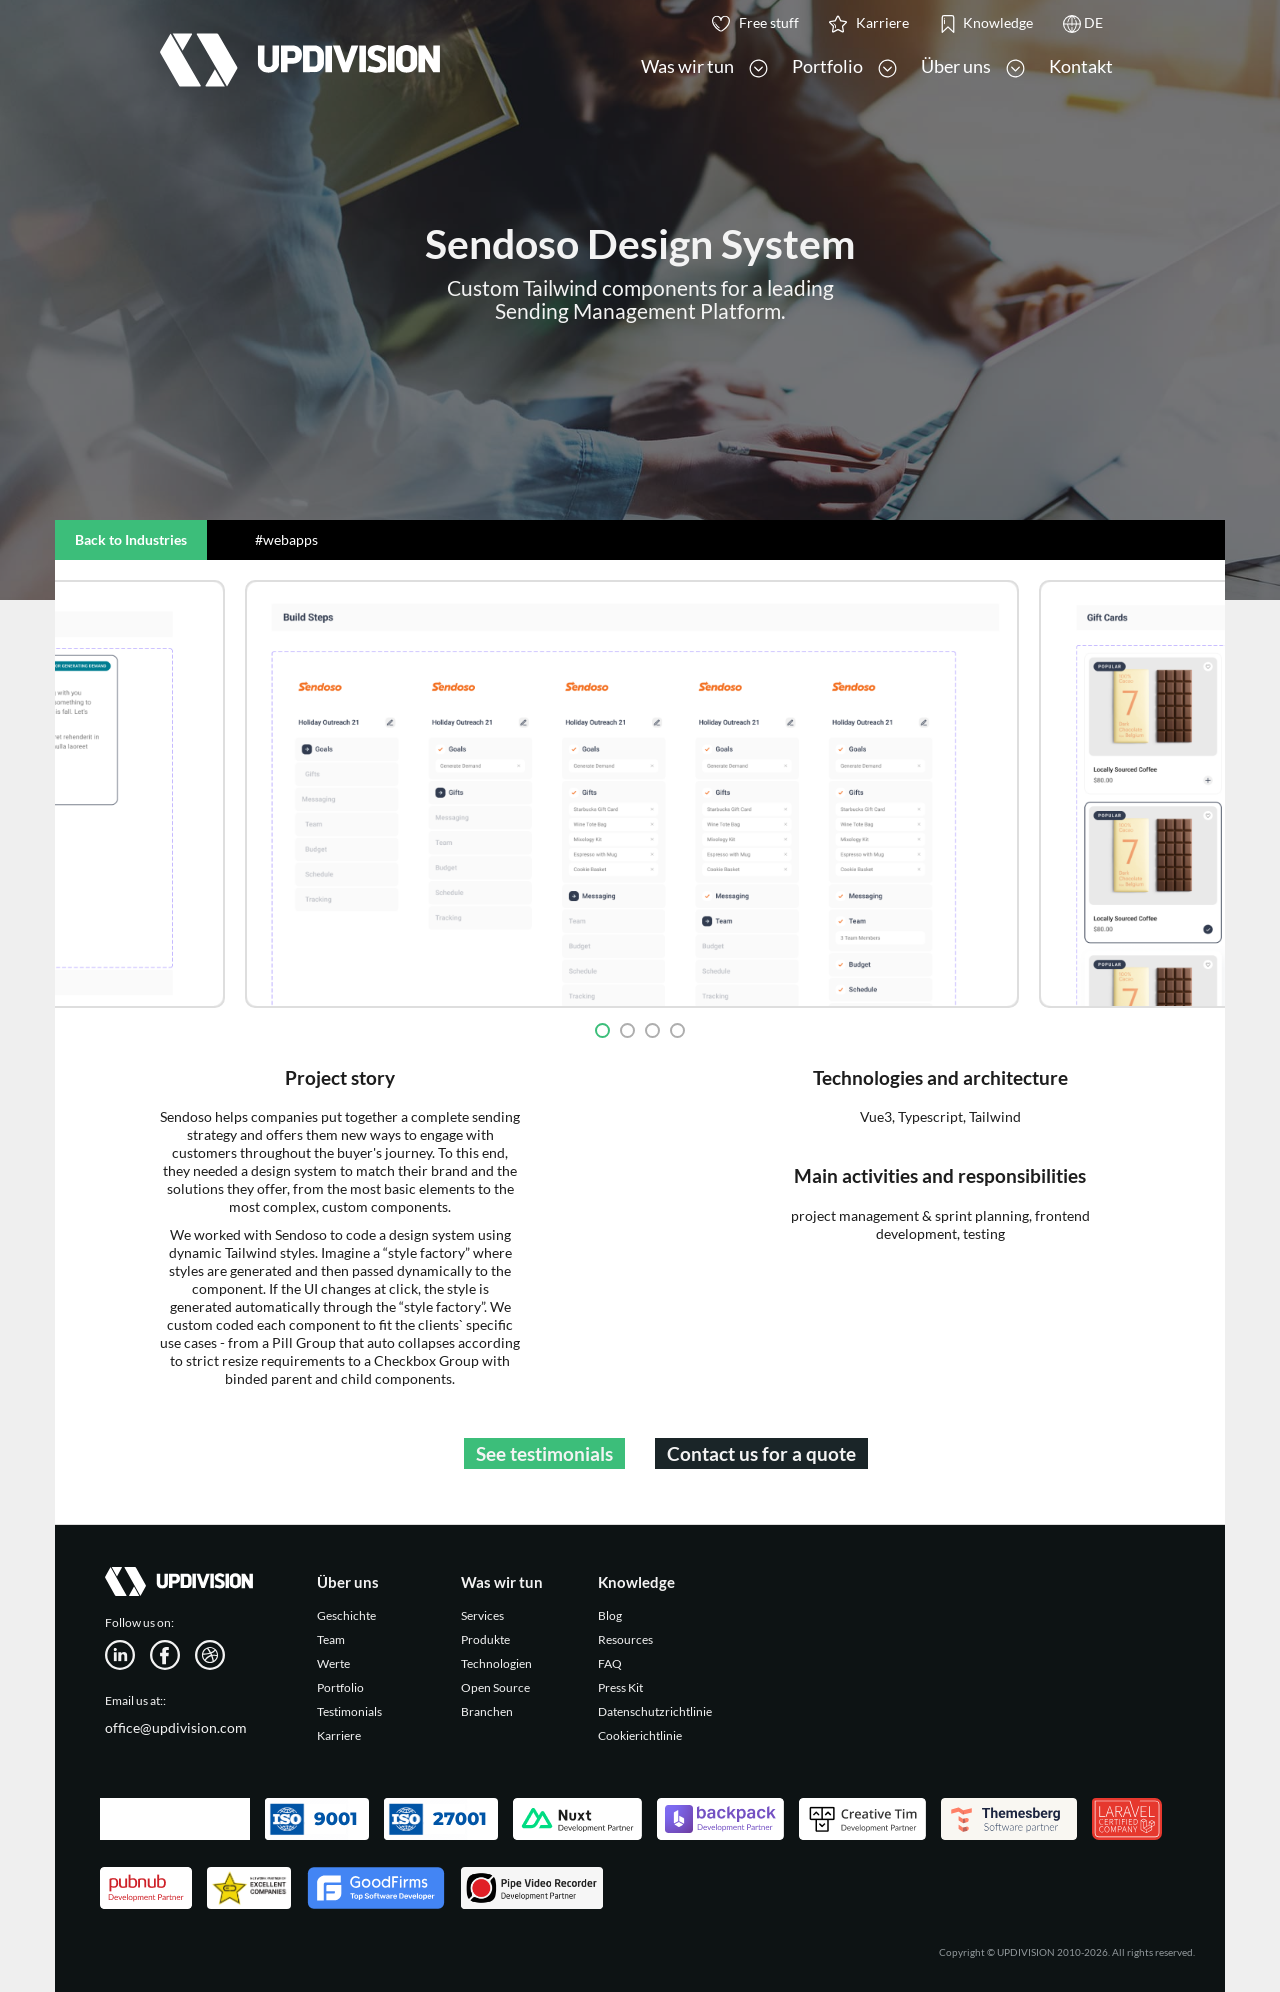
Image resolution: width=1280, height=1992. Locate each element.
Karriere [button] (869, 23)
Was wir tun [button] (704, 66)
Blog (610, 1615)
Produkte (485, 1639)
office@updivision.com (176, 1727)
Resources (625, 1639)
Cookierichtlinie (640, 1735)
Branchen (487, 1711)
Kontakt (1081, 66)
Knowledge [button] (986, 23)
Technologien (496, 1663)
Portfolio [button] (844, 66)
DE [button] (1083, 23)
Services (482, 1615)
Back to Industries (131, 539)
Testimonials (349, 1711)
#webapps (286, 539)
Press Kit (620, 1687)
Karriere (339, 1735)
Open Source (495, 1687)
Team (331, 1639)
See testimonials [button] (544, 1453)
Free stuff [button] (755, 23)
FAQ (610, 1663)
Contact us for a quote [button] (761, 1453)
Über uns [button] (973, 66)
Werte (333, 1663)
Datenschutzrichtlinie (655, 1711)
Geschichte (346, 1615)
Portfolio (340, 1687)
